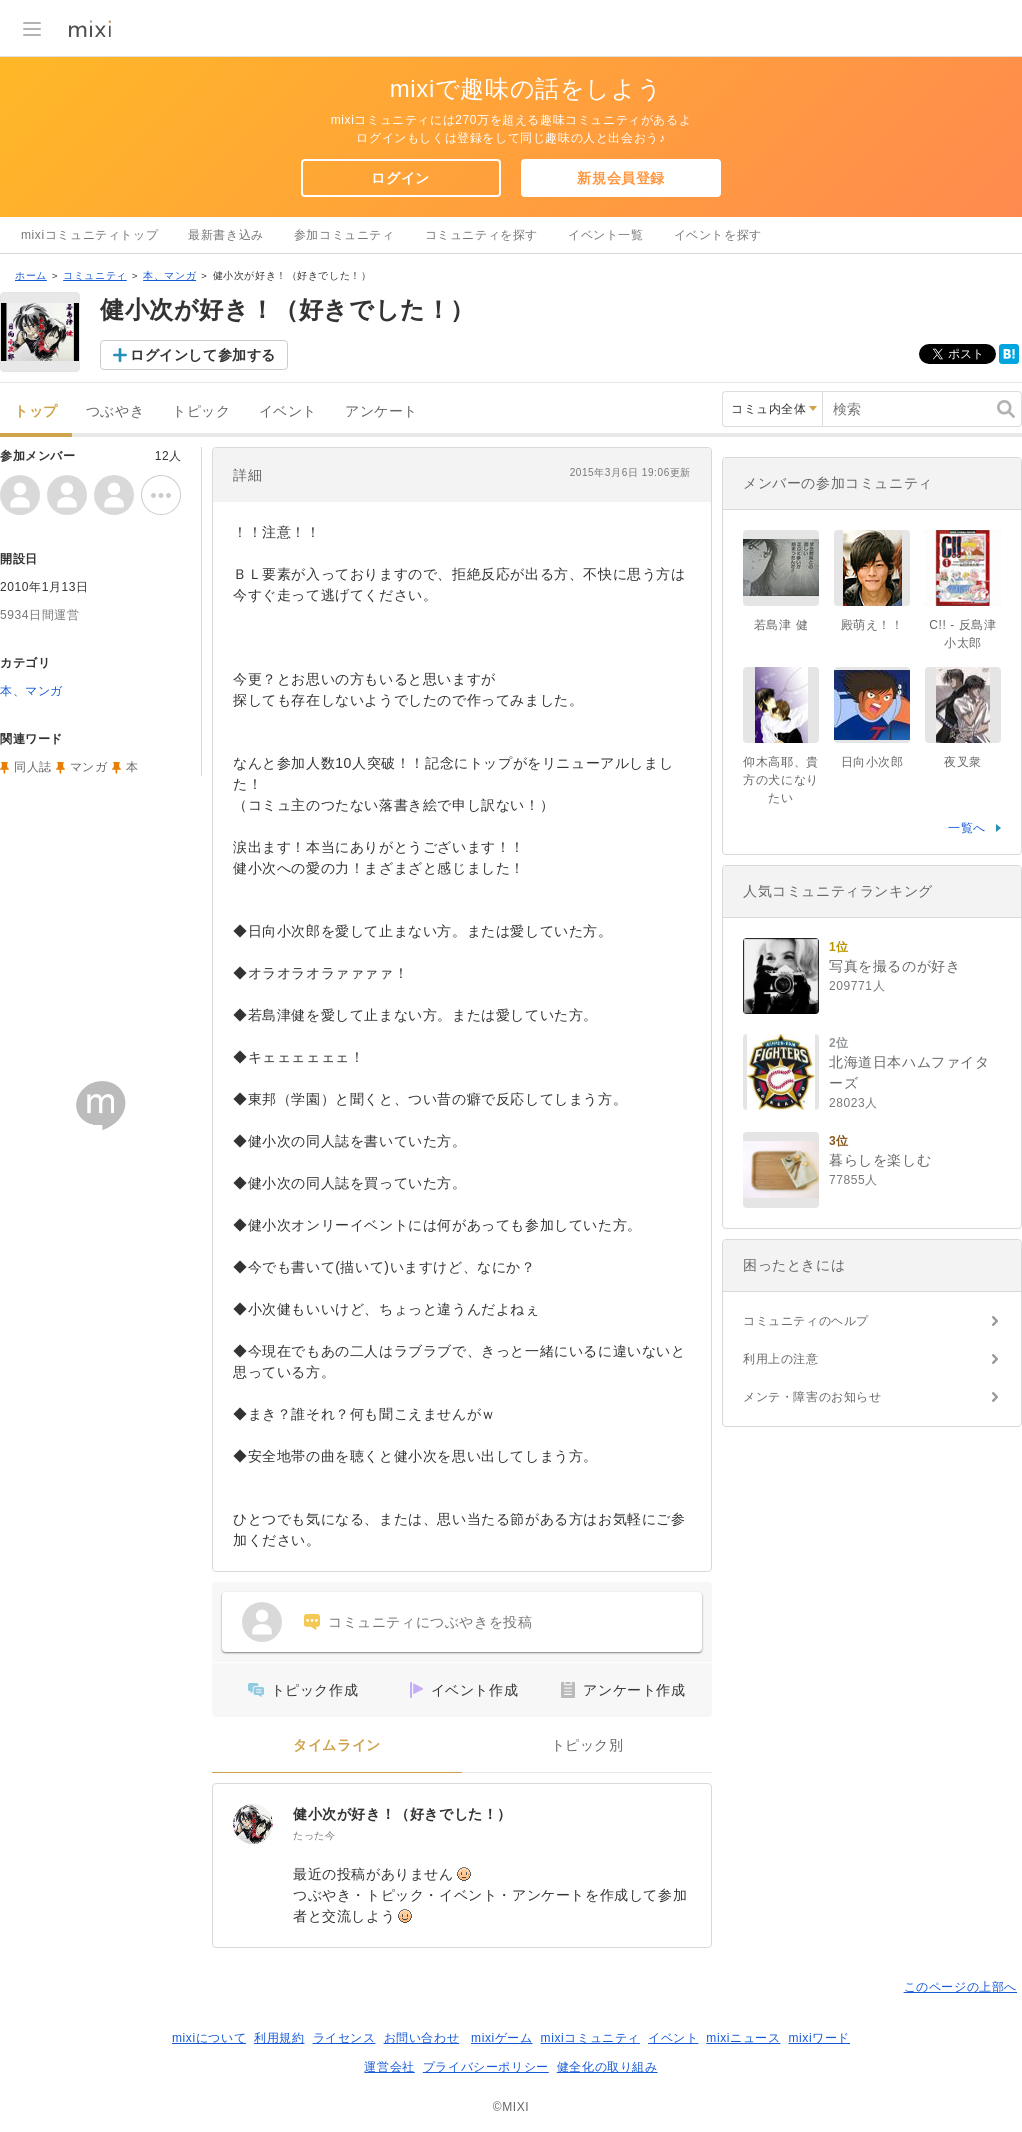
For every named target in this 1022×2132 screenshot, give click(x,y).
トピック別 (587, 1745)
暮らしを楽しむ (880, 1160)
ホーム (31, 275)
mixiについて (209, 2038)
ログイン (400, 178)
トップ (36, 411)
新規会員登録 (621, 178)
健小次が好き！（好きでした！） (402, 1814)
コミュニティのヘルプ (806, 1321)
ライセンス (344, 2038)
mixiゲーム (502, 2038)
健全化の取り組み (607, 2067)
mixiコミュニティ (590, 2038)
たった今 (314, 1835)
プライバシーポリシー (486, 2067)
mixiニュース (743, 2038)
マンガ (89, 767)
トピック (201, 411)
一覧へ (967, 828)
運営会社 (389, 2067)
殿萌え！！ (872, 625)
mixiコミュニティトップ (89, 235)
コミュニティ (95, 275)
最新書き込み (226, 235)
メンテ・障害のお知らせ (812, 1397)
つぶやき (115, 411)
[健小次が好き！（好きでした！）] (253, 1824)
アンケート (381, 411)
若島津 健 (781, 625)
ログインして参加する (203, 355)
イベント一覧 (606, 235)
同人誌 (33, 767)
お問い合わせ (422, 2038)
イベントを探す (718, 235)
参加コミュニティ (344, 235)
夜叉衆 (963, 762)
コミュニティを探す (481, 235)
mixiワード (819, 2038)
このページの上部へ (960, 1987)
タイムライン (337, 1745)
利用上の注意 (781, 1359)
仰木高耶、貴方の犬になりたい (781, 780)
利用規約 (279, 2038)
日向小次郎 (872, 762)
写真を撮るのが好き (894, 966)
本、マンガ (169, 275)
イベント (288, 411)
